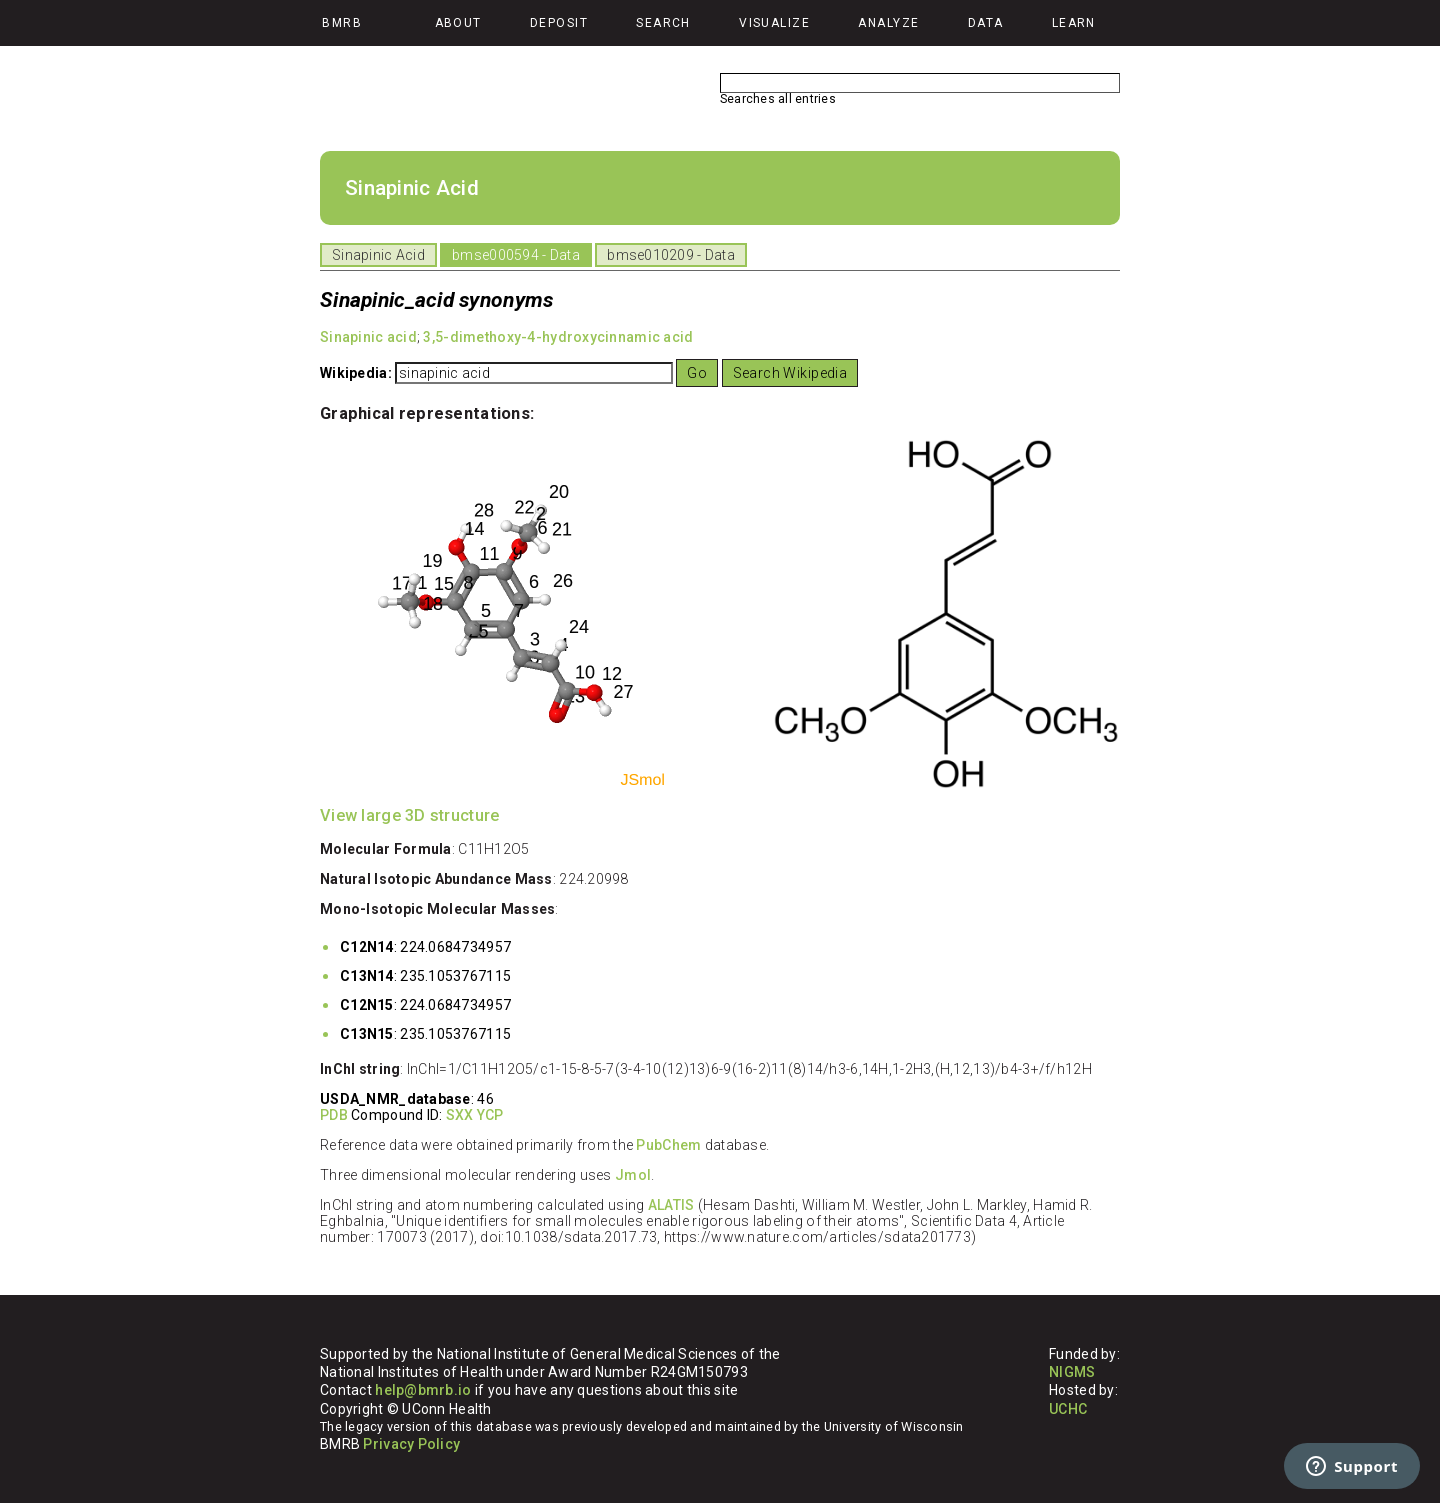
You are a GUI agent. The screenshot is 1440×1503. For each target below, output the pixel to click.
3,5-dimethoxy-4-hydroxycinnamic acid (558, 337)
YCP (490, 1115)
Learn (1074, 23)
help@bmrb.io (423, 1390)
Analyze (888, 23)
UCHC (1068, 1409)
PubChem (668, 1145)
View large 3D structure (409, 815)
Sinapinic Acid (378, 255)
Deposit (559, 23)
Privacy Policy (411, 1444)
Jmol (633, 1175)
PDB (334, 1115)
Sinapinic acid (368, 337)
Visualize (774, 23)
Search (663, 23)
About (458, 23)
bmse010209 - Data (671, 255)
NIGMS (1072, 1372)
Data (986, 23)
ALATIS (671, 1205)
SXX (460, 1115)
